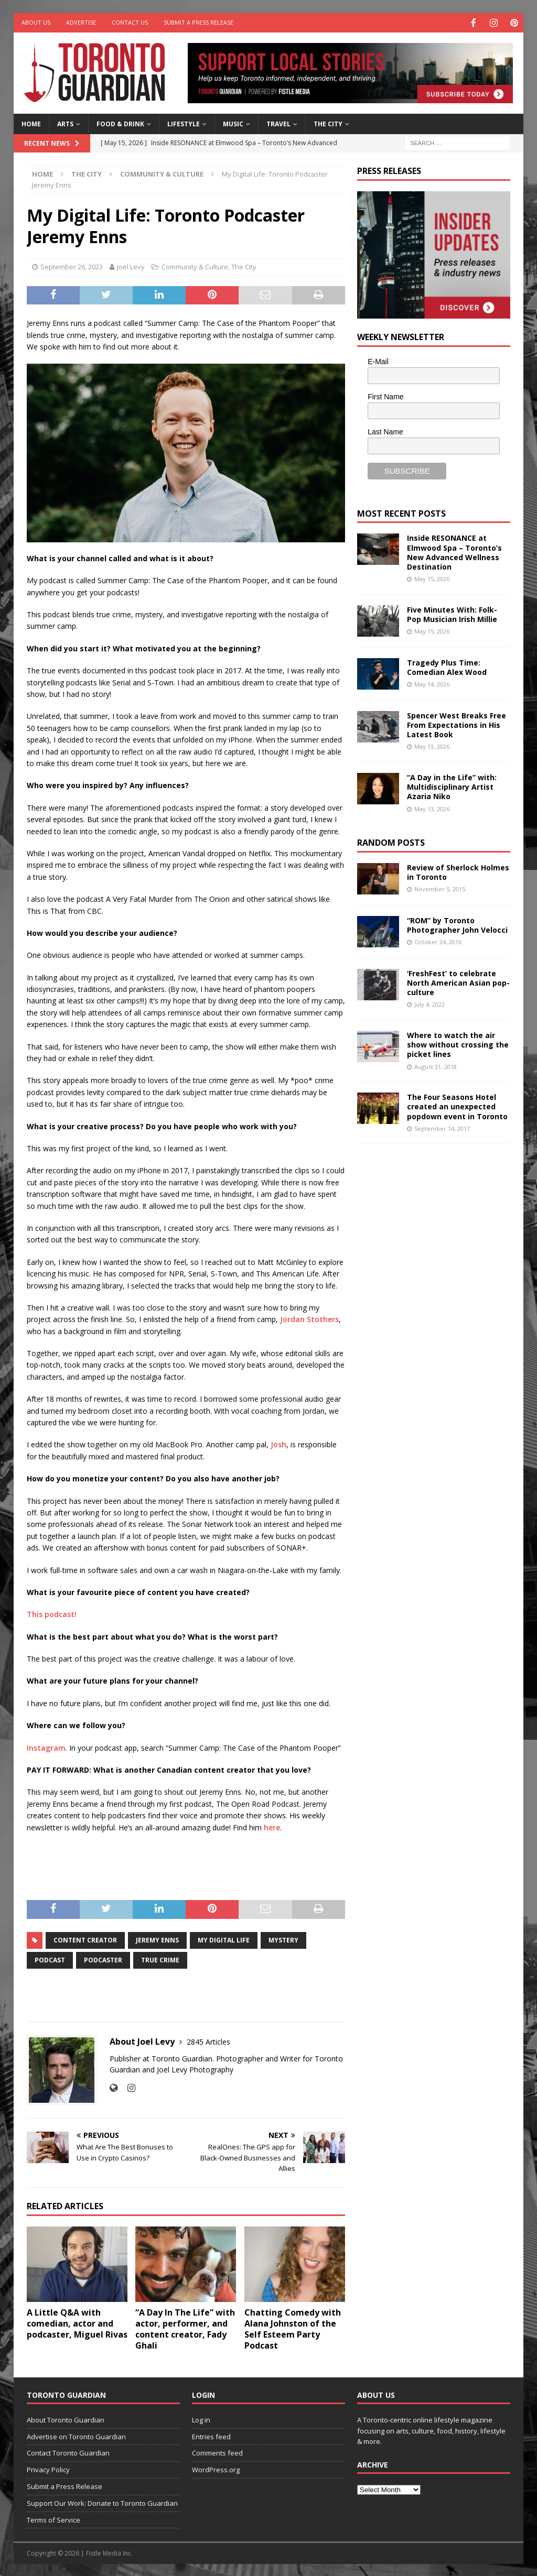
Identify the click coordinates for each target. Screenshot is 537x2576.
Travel (278, 122)
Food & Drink (120, 122)
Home (31, 122)
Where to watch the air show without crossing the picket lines (458, 1043)
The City (328, 122)
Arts (65, 122)
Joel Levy (131, 265)
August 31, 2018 (435, 1065)
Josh (278, 1443)
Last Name (385, 431)
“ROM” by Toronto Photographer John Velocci (457, 924)
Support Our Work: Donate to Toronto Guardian (102, 2502)
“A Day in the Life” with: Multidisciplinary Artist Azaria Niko (452, 785)
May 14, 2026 (431, 683)
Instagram (46, 1747)
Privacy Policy (48, 2468)
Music (233, 122)
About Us (36, 22)
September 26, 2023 (71, 265)
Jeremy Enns (157, 1939)
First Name (385, 395)
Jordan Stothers (309, 1318)
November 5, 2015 (439, 888)
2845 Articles (208, 2041)
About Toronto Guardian (65, 2419)
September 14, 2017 (442, 1127)
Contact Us (130, 22)
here (272, 1826)
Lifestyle (183, 122)
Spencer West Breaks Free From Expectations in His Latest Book (456, 724)
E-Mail (378, 360)
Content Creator (85, 1939)
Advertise (81, 22)
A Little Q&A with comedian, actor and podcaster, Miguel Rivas (77, 2322)
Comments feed (217, 2452)
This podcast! (52, 1613)
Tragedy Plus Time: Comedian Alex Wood (447, 666)
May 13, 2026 (431, 745)
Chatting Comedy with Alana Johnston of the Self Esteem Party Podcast (292, 2328)
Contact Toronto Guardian (68, 2452)
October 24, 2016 (437, 941)
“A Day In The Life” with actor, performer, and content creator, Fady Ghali (185, 2328)
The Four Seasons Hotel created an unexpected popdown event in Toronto (457, 1105)
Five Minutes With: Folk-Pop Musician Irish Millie (452, 613)
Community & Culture (195, 265)
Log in (201, 2419)
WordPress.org (216, 2468)
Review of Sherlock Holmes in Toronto (458, 871)
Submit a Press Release (198, 22)
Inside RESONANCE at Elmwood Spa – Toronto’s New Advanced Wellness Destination (454, 551)
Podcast (50, 1959)
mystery (283, 1939)
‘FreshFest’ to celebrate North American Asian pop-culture (458, 981)
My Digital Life (224, 1939)
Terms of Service (53, 2519)
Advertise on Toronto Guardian (76, 2435)
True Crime (160, 1959)
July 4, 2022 (429, 1003)
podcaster (103, 1959)
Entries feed (211, 2435)
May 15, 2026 (431, 578)
